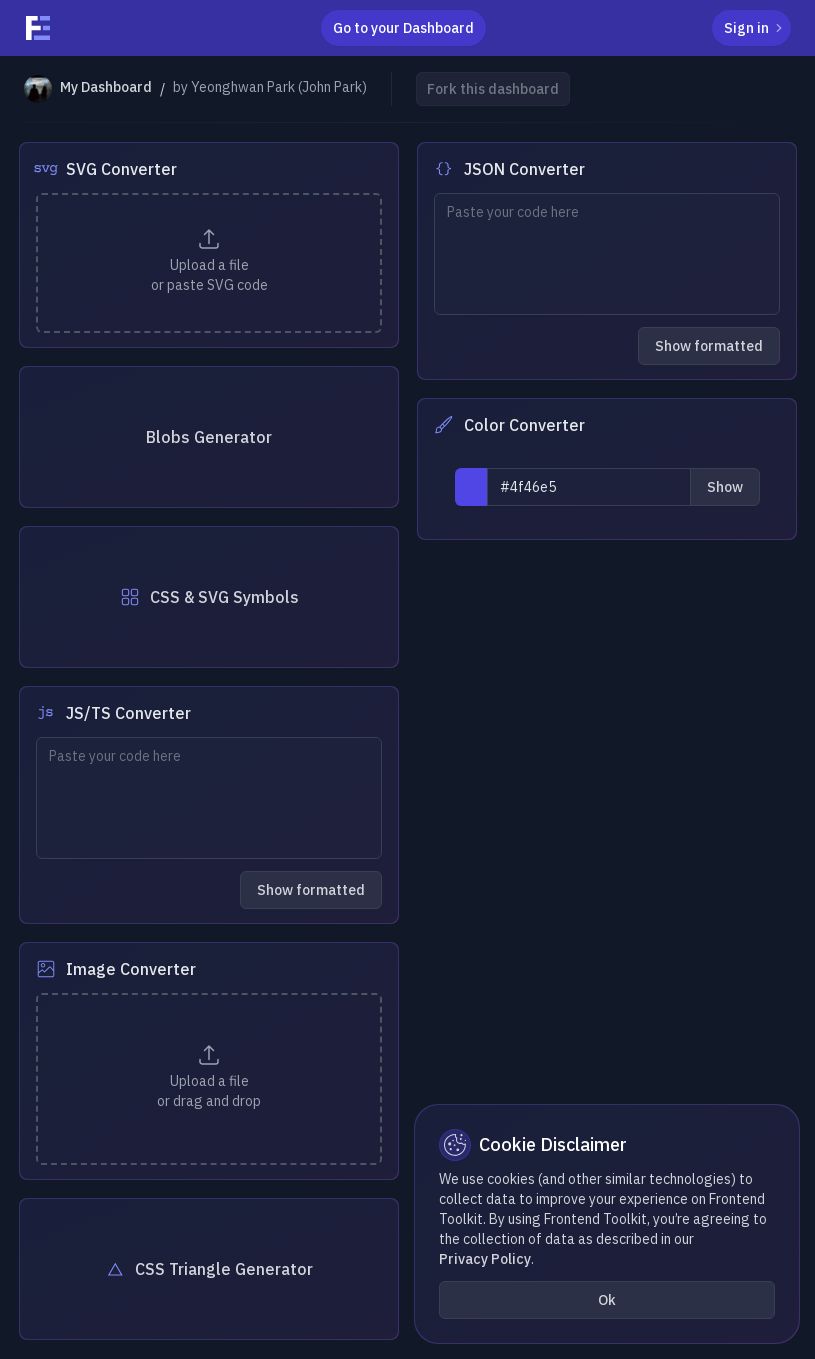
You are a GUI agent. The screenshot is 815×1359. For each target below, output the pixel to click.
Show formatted (709, 346)
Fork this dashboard (493, 89)
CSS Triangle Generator (208, 1269)
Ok (607, 1300)
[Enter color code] (589, 487)
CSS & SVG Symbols (208, 597)
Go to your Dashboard (403, 28)
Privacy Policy (485, 1259)
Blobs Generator (209, 437)
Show (725, 487)
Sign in (755, 28)
